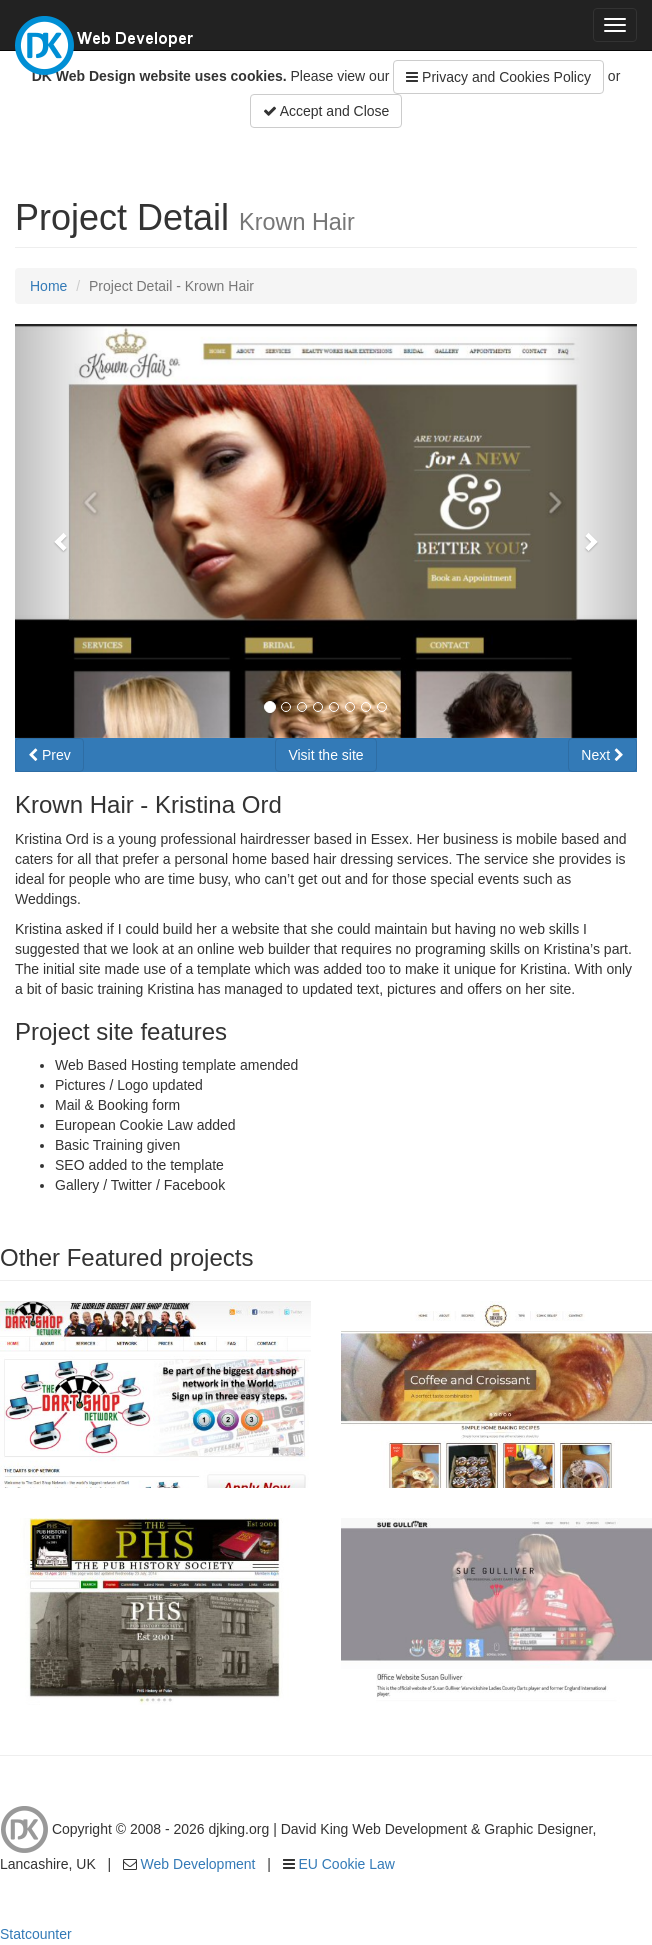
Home (48, 286)
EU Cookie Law (346, 1864)
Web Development (198, 1864)
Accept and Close (326, 111)
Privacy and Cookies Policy (498, 77)
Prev (49, 755)
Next (602, 755)
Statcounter (36, 1934)
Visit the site (325, 755)
